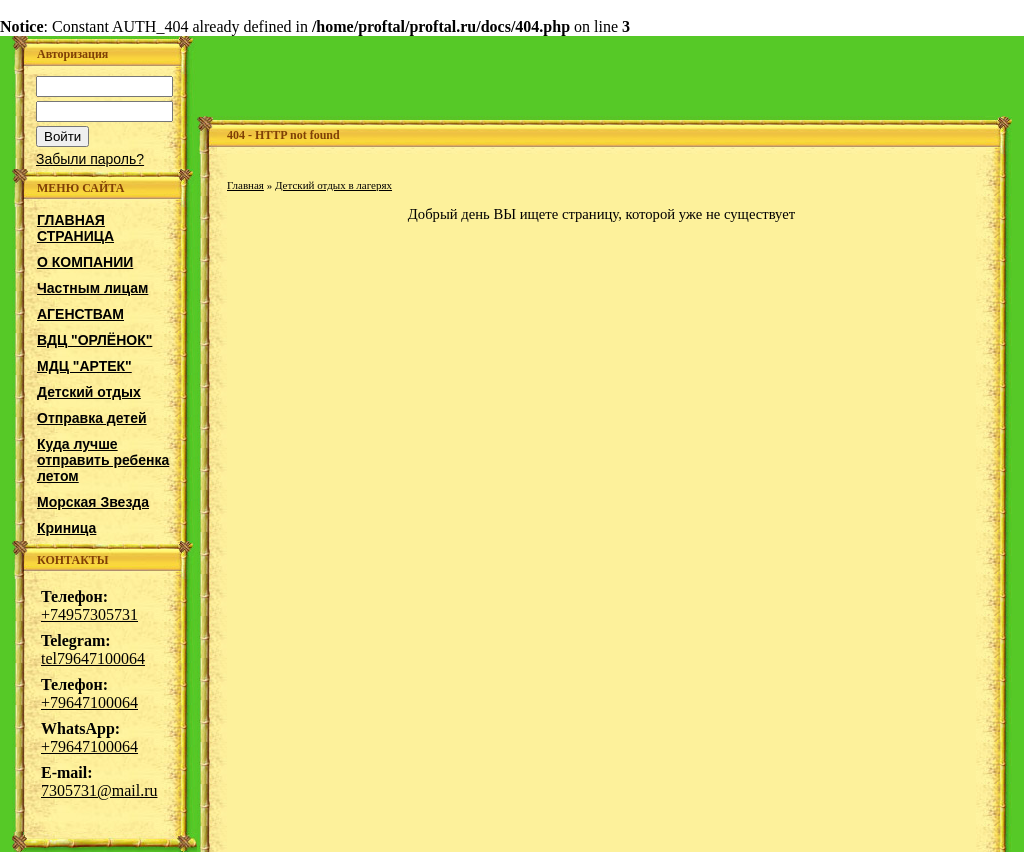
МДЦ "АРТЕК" (84, 366)
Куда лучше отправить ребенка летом (103, 460)
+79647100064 (89, 702)
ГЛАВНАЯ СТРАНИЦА (75, 228)
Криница (66, 528)
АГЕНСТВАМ (80, 314)
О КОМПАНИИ (85, 262)
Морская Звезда (93, 502)
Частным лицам (92, 288)
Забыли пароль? (90, 159)
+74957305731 (89, 614)
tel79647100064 (93, 658)
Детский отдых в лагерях (333, 185)
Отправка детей (92, 418)
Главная (245, 185)
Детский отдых (89, 392)
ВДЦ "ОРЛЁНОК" (94, 340)
